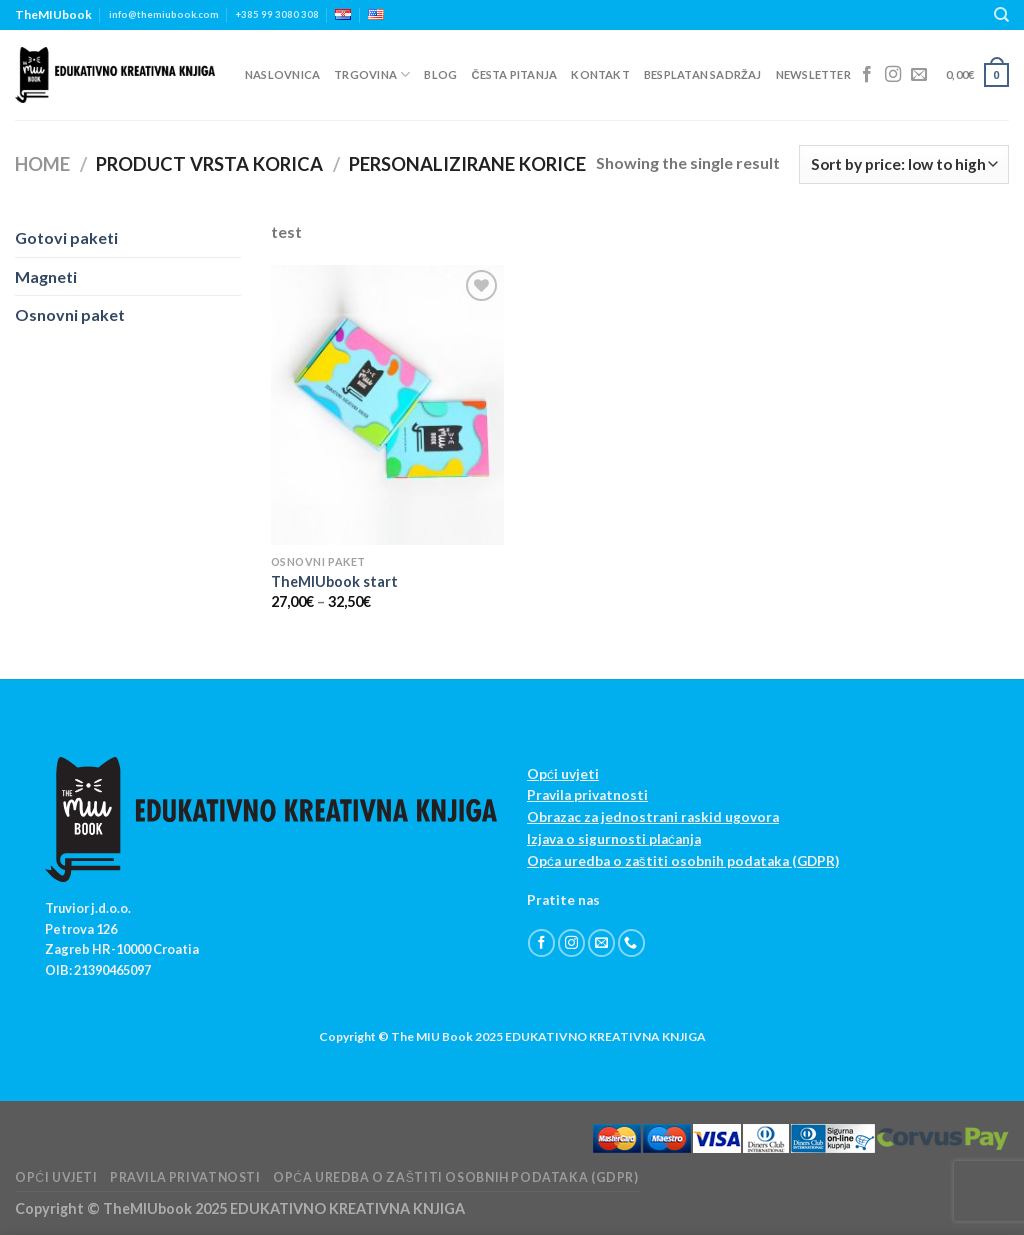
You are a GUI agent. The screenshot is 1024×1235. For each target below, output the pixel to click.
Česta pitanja (514, 74)
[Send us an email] (919, 75)
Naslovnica (282, 74)
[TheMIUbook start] (387, 404)
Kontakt (600, 74)
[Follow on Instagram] (893, 75)
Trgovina (372, 74)
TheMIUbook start (334, 581)
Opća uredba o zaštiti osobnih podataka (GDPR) (683, 861)
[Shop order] (904, 164)
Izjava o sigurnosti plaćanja (614, 839)
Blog (440, 74)
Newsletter (813, 74)
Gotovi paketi (66, 237)
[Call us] (631, 943)
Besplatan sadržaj (703, 74)
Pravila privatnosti (587, 795)
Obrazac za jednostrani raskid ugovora (653, 817)
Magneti (46, 276)
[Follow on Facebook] (867, 75)
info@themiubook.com (164, 14)
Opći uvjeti (563, 774)
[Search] (1001, 15)
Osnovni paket (70, 314)
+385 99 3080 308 (277, 14)
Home (42, 164)
